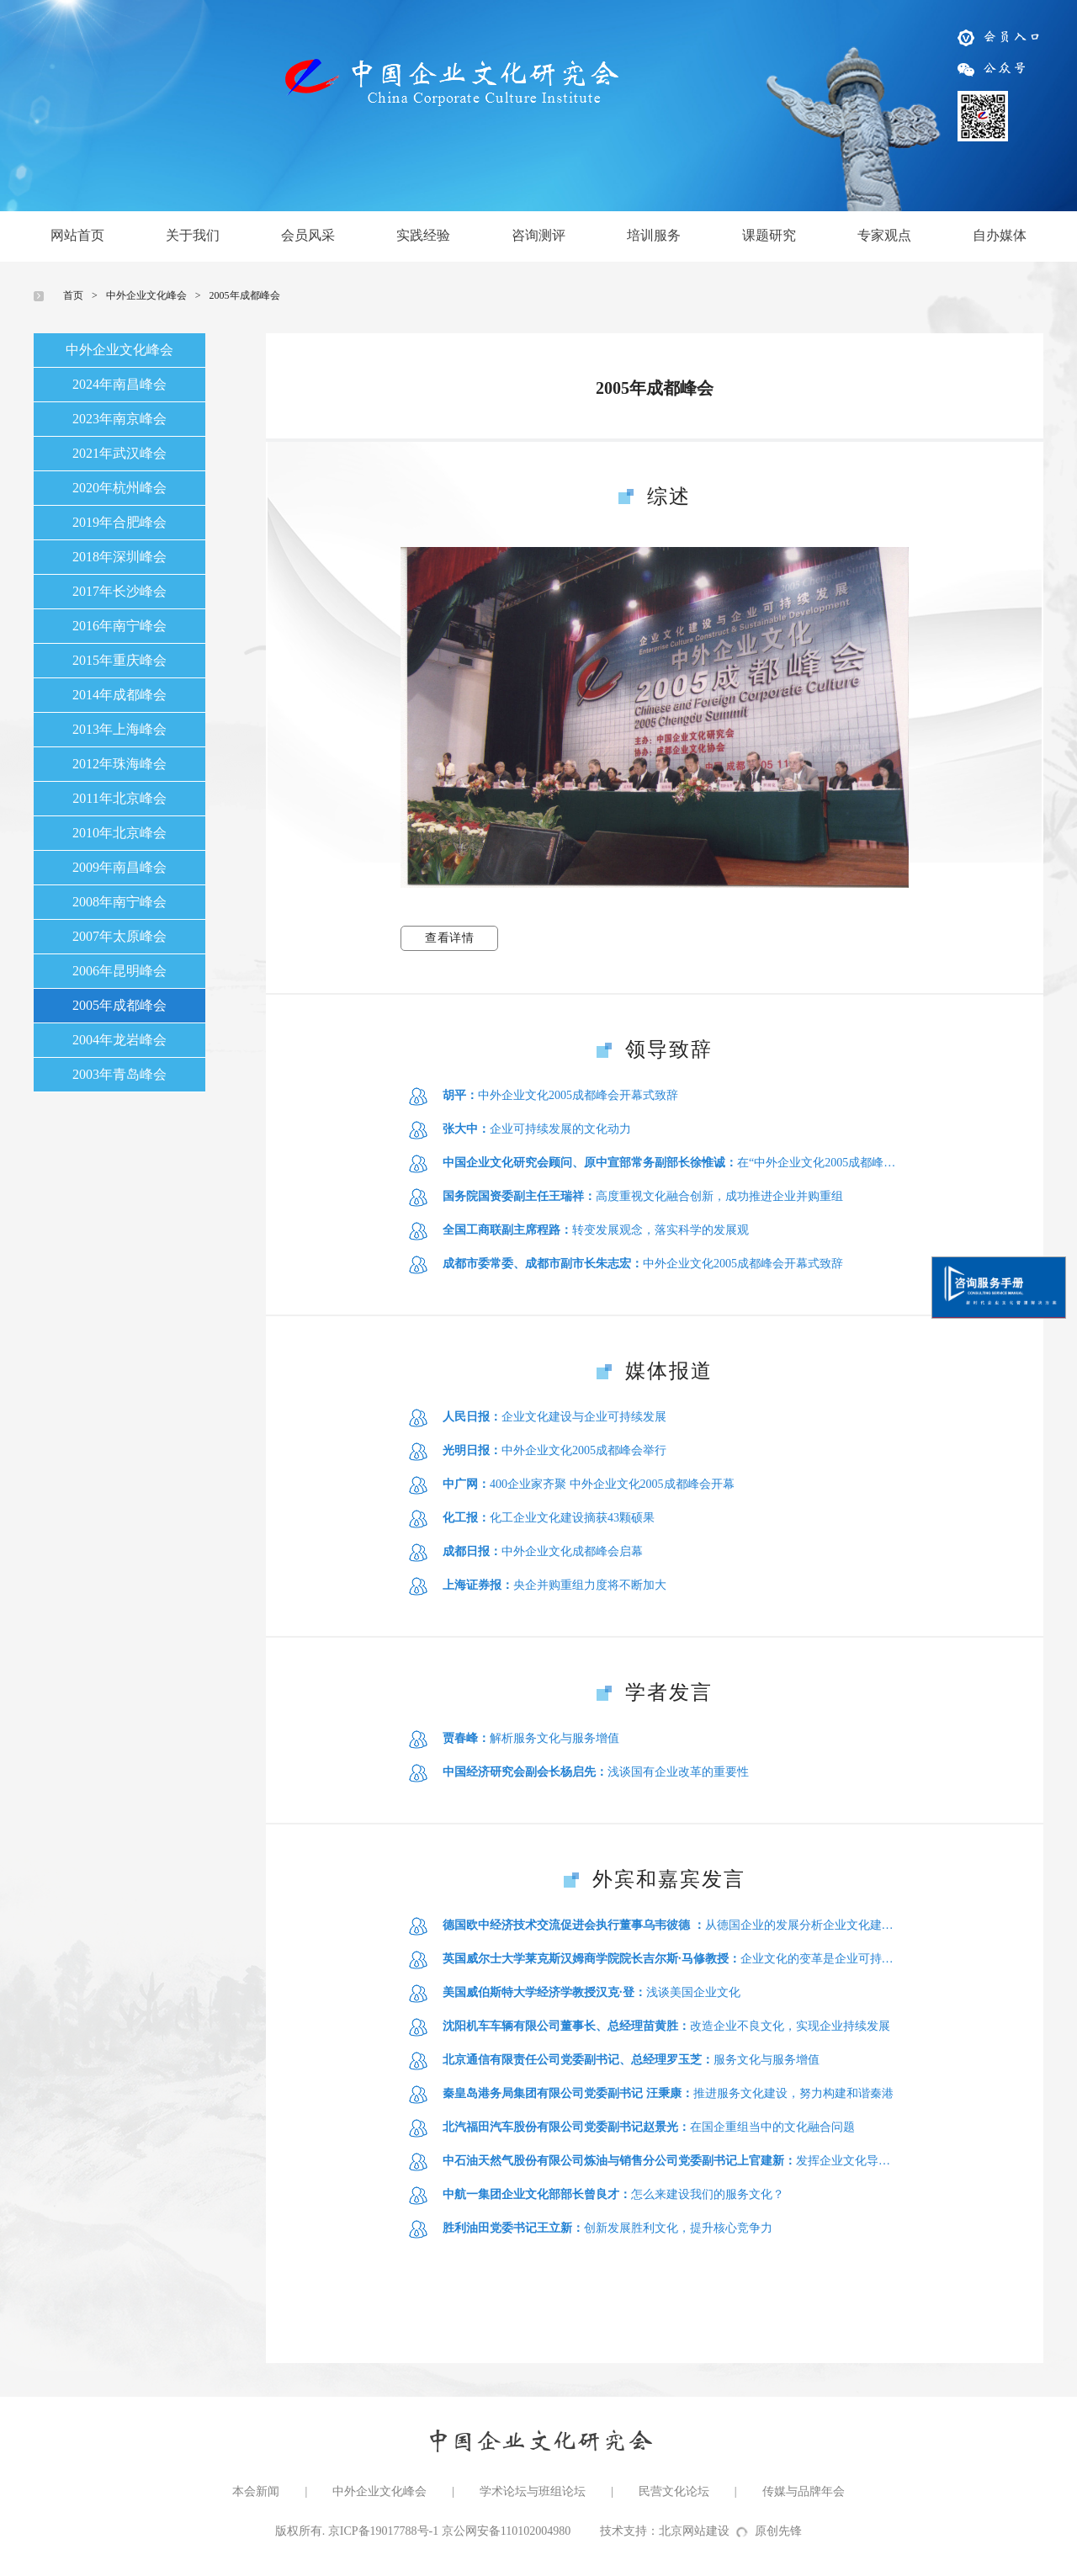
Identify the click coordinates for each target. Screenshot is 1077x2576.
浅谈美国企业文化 (591, 1992)
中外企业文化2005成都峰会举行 (554, 1450)
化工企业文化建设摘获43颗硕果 (549, 1517)
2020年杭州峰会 (119, 488)
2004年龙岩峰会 (119, 1040)
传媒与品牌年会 (803, 2491)
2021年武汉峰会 (119, 453)
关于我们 (193, 235)
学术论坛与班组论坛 (533, 2491)
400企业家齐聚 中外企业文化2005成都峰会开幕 (589, 1484)
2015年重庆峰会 (119, 660)
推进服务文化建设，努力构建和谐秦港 (668, 2093)
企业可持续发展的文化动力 (537, 1129)
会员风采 (308, 235)
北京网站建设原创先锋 (730, 2531)
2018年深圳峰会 (119, 557)
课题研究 (769, 235)
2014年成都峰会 (119, 695)
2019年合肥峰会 (119, 522)
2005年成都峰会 (245, 295)
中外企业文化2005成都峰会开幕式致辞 (560, 1095)
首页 (73, 295)
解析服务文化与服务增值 (531, 1738)
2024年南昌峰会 (119, 384)
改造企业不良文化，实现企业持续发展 (666, 2026)
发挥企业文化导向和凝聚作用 (671, 2160)
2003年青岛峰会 (119, 1074)
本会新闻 (255, 2491)
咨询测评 (538, 235)
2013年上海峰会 (119, 729)
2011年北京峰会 (119, 798)
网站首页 (77, 235)
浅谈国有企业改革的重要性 (596, 1772)
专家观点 (884, 235)
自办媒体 (1000, 235)
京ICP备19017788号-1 (383, 2531)
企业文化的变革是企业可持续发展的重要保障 (671, 1958)
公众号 (993, 67)
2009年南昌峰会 (119, 867)
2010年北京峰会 (119, 833)
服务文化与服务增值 (631, 2059)
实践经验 (423, 235)
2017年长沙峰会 (119, 591)
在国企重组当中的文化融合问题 (649, 2127)
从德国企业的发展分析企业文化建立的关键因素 (671, 1925)
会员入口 (1000, 36)
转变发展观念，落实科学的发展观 (596, 1230)
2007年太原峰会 (119, 936)
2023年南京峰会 (119, 419)
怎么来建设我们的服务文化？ (613, 2194)
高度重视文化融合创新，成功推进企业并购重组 (643, 1196)
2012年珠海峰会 (119, 764)
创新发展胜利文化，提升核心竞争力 (607, 2228)
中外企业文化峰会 (146, 295)
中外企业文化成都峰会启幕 (543, 1551)
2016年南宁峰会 (119, 626)
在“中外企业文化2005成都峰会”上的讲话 (671, 1162)
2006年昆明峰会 (119, 971)
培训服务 (654, 235)
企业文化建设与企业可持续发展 (554, 1416)
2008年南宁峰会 (119, 902)
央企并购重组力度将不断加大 (554, 1585)
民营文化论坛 (674, 2491)
